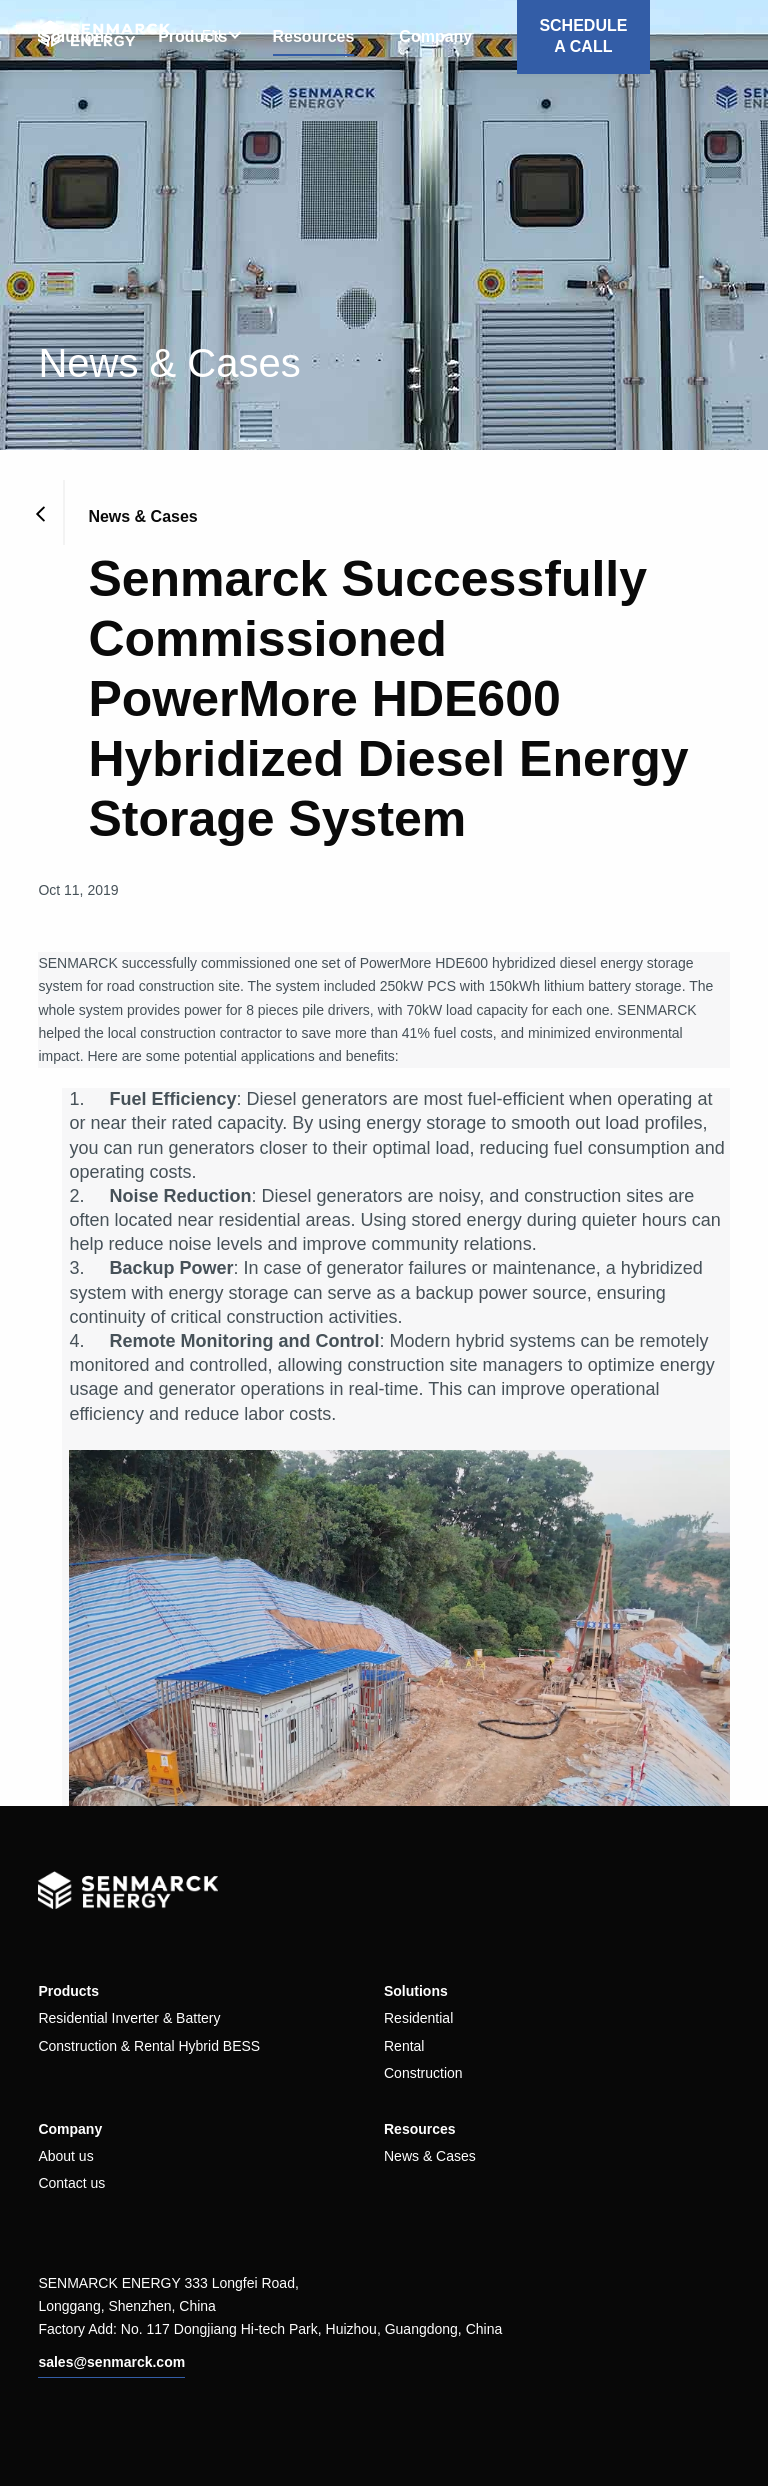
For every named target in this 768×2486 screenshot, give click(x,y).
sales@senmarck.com (111, 2362)
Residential (418, 2018)
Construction (423, 2073)
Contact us (71, 2183)
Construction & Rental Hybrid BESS (149, 2046)
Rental (404, 2046)
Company (435, 36)
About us (65, 2156)
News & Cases (430, 2156)
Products (68, 1991)
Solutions (416, 1991)
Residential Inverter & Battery (129, 2018)
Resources (314, 36)
